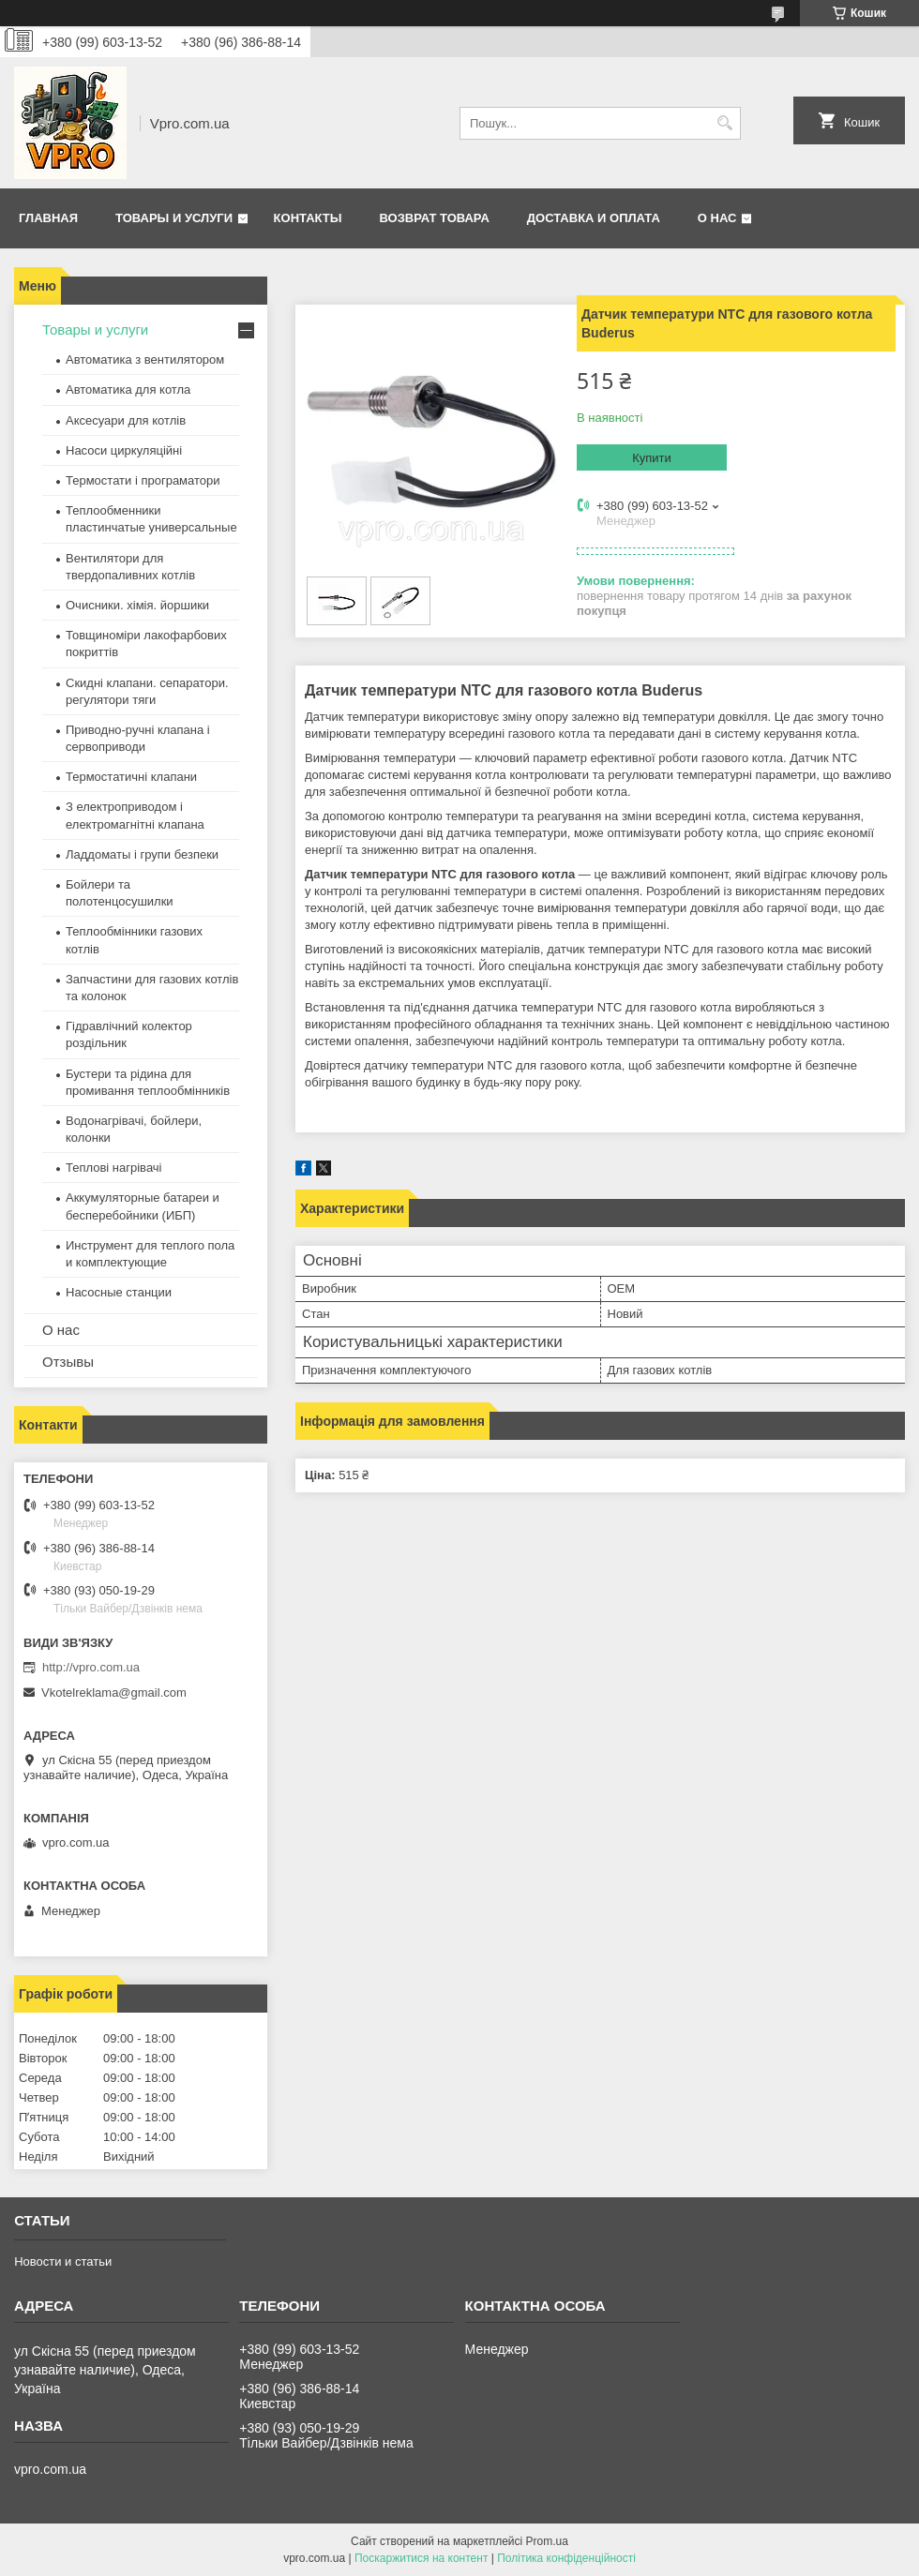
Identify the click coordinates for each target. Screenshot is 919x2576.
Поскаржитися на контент (421, 2558)
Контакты (308, 218)
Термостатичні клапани (131, 777)
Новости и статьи (63, 2261)
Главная (48, 218)
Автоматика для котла (128, 389)
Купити (651, 458)
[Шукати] (724, 123)
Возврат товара (434, 218)
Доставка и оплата (593, 218)
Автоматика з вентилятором (145, 359)
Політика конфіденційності (566, 2558)
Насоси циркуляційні (124, 450)
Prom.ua (547, 2541)
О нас (717, 218)
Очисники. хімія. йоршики (137, 605)
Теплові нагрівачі (113, 1168)
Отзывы (68, 1362)
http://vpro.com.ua (91, 1667)
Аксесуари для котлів (126, 420)
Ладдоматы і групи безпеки (142, 854)
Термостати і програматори (143, 480)
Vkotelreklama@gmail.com (114, 1692)
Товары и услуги (174, 218)
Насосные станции (119, 1292)
